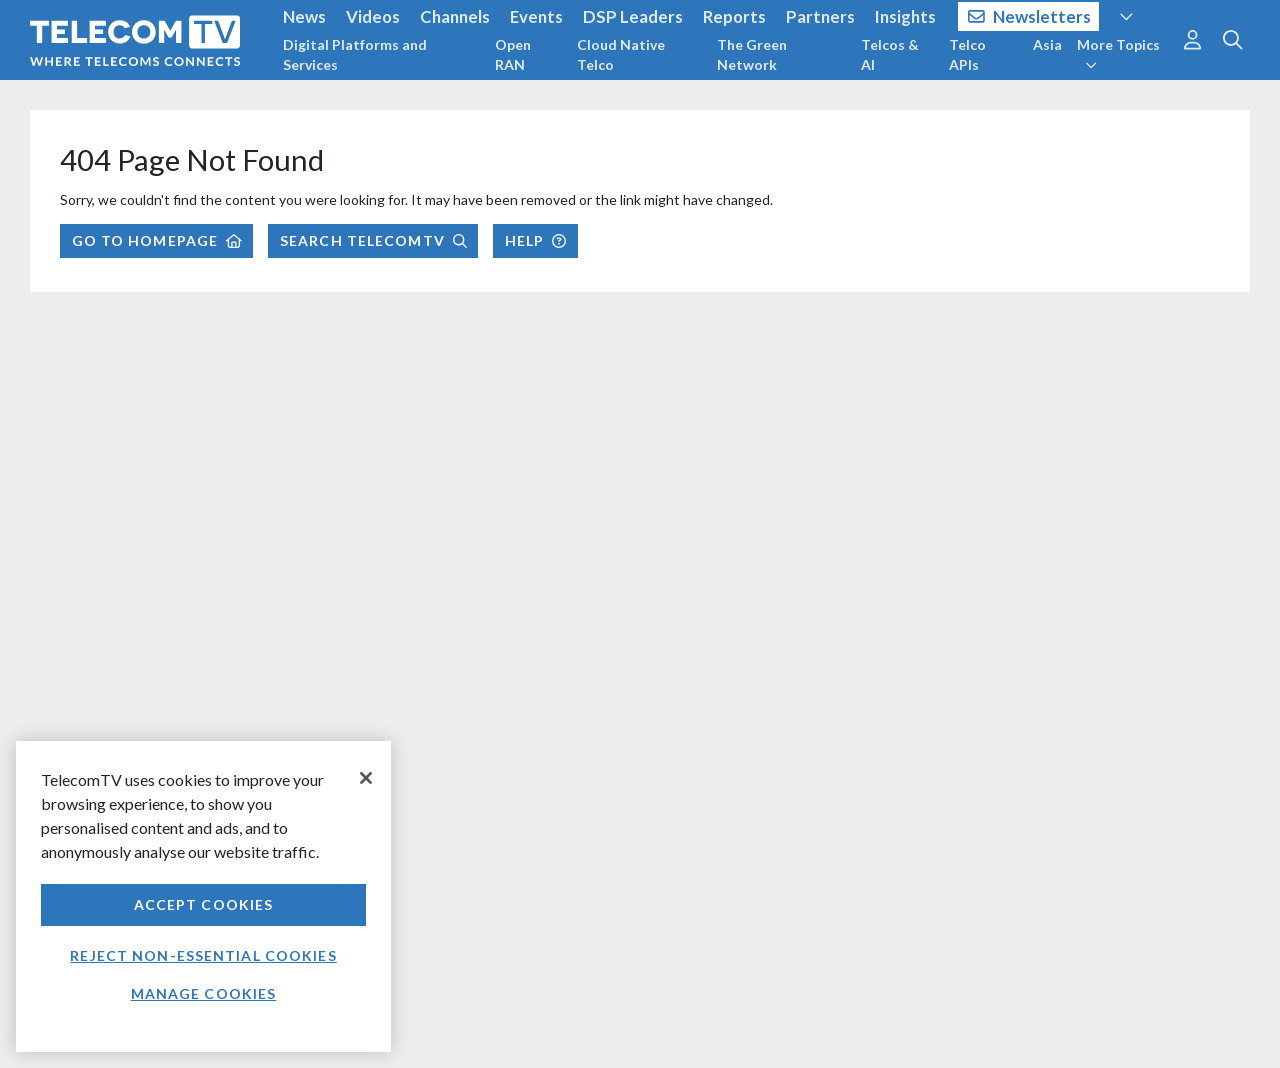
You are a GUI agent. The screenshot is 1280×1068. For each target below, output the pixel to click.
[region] (203, 896)
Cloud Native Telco (621, 54)
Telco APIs (967, 54)
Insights (905, 16)
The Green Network (752, 54)
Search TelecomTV (373, 240)
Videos (373, 16)
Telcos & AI (890, 54)
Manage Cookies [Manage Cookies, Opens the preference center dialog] (204, 993)
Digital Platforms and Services (355, 54)
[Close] (366, 778)
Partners (820, 16)
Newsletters (1029, 16)
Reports (734, 16)
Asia (1047, 44)
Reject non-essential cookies (203, 955)
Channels (455, 16)
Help (535, 240)
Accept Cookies (204, 904)
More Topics (1118, 54)
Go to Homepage (157, 240)
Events (536, 16)
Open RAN (513, 54)
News (304, 16)
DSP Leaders (633, 16)
